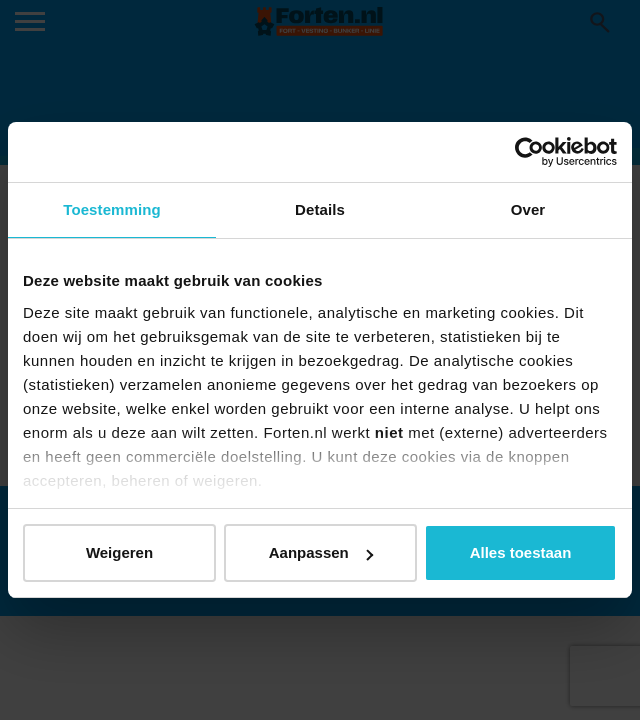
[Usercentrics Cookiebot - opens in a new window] (529, 152)
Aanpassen (321, 552)
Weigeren (119, 552)
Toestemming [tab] (112, 209)
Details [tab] (320, 209)
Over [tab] (528, 209)
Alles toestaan (521, 552)
